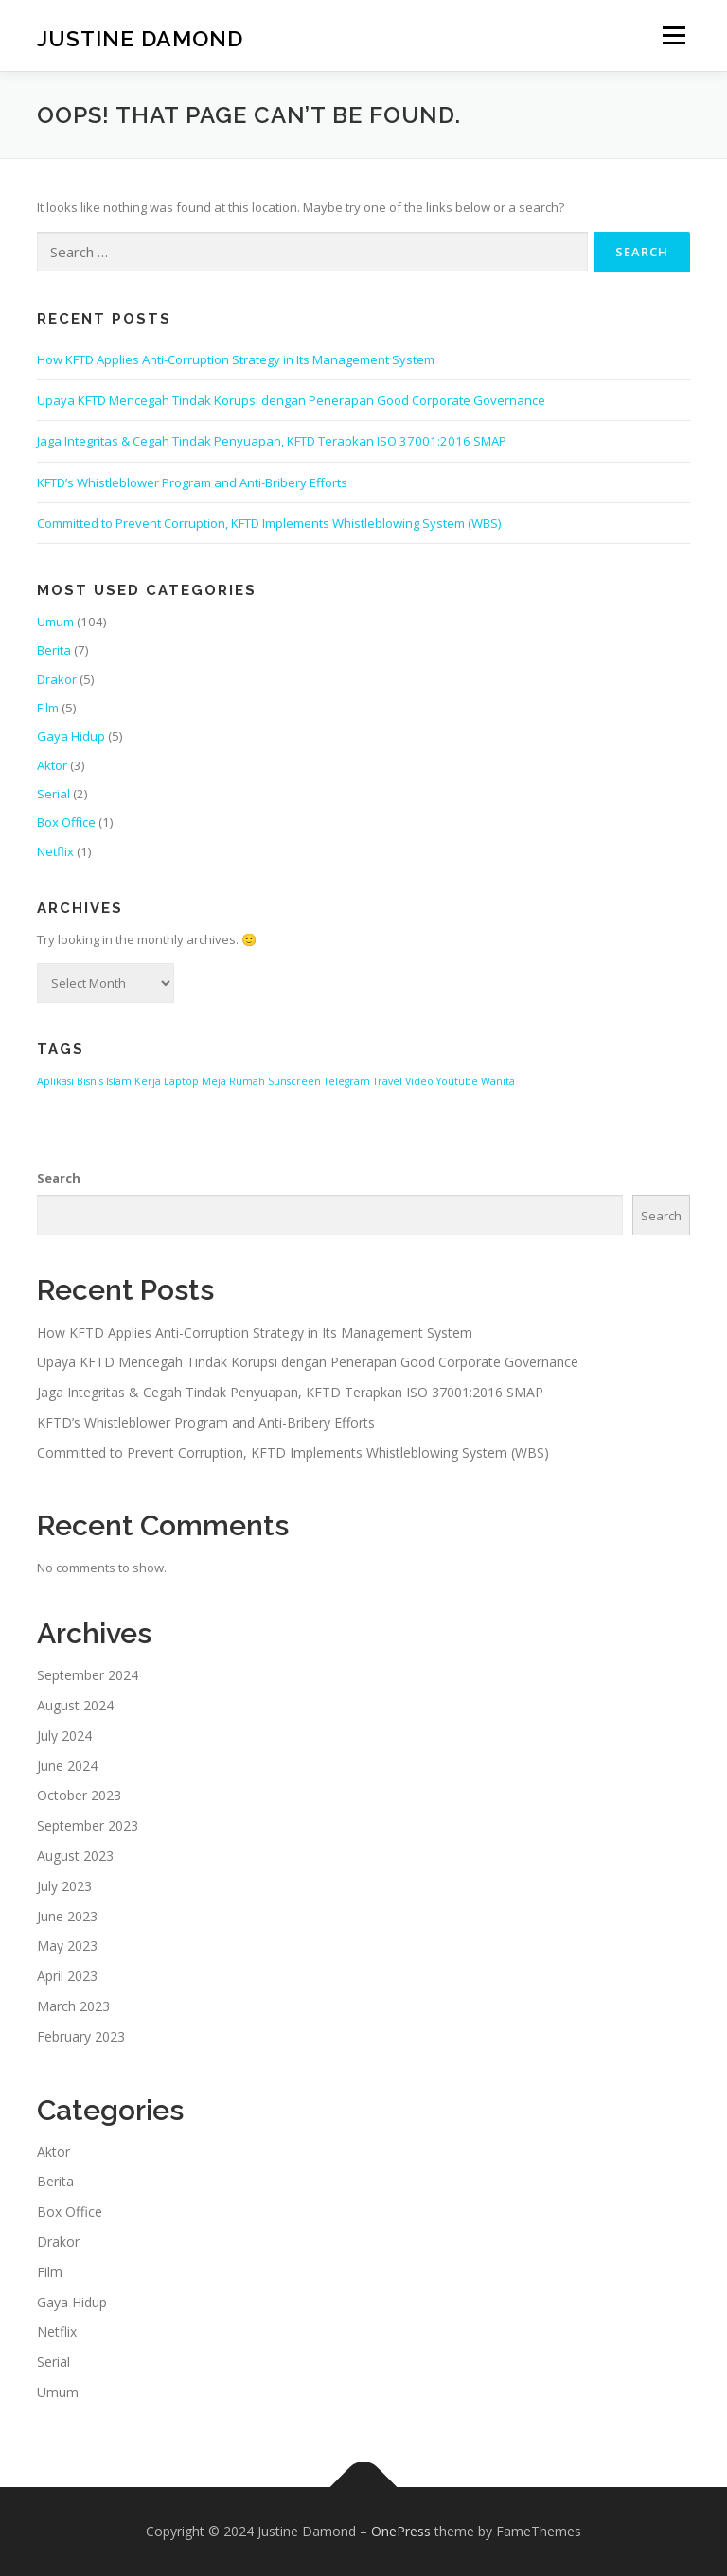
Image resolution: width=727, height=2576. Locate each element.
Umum (55, 621)
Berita (54, 649)
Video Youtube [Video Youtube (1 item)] (441, 1081)
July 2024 (64, 1735)
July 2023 (64, 1886)
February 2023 (81, 2036)
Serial (53, 793)
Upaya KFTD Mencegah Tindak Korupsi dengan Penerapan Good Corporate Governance (291, 400)
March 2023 (73, 2006)
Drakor (57, 679)
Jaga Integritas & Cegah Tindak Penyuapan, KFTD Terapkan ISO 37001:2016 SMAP (271, 440)
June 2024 (67, 1766)
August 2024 (75, 1705)
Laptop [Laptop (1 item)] (181, 1081)
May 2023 (67, 1945)
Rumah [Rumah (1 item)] (247, 1081)
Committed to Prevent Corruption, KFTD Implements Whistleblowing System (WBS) (269, 523)
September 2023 (87, 1825)
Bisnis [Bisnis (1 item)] (90, 1081)
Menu (673, 35)
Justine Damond (140, 37)
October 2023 (79, 1795)
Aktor (52, 765)
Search (58, 1177)
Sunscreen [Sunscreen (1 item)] (294, 1081)
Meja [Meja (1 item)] (214, 1081)
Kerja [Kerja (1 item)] (147, 1081)
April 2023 (67, 1976)
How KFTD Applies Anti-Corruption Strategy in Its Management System (235, 359)
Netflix (55, 851)
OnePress (401, 2531)
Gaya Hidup (71, 736)
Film (48, 707)
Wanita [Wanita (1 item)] (498, 1081)
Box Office (66, 822)
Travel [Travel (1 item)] (387, 1081)
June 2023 (67, 1916)
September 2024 (87, 1675)
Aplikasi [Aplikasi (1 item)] (55, 1081)
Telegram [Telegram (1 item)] (347, 1081)
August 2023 (75, 1856)
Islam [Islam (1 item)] (119, 1081)
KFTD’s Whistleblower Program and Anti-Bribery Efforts (192, 482)
